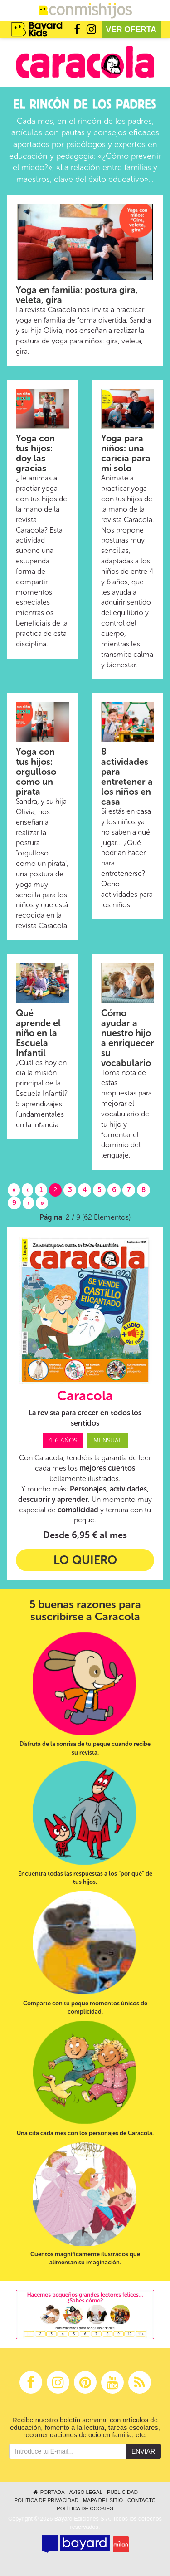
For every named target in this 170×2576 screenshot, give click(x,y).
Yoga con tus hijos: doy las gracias (35, 453)
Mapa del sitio (103, 2500)
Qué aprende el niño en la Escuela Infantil (38, 1032)
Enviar (143, 2451)
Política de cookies (85, 2508)
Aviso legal (85, 2492)
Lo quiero (85, 1560)
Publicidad (122, 2492)
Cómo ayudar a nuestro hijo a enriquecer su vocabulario (127, 1037)
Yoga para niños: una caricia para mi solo (126, 453)
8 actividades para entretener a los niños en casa (127, 776)
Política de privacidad (46, 2500)
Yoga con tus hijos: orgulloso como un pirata (36, 771)
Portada (48, 2492)
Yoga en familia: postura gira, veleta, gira (77, 294)
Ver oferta (131, 29)
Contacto (141, 2500)
